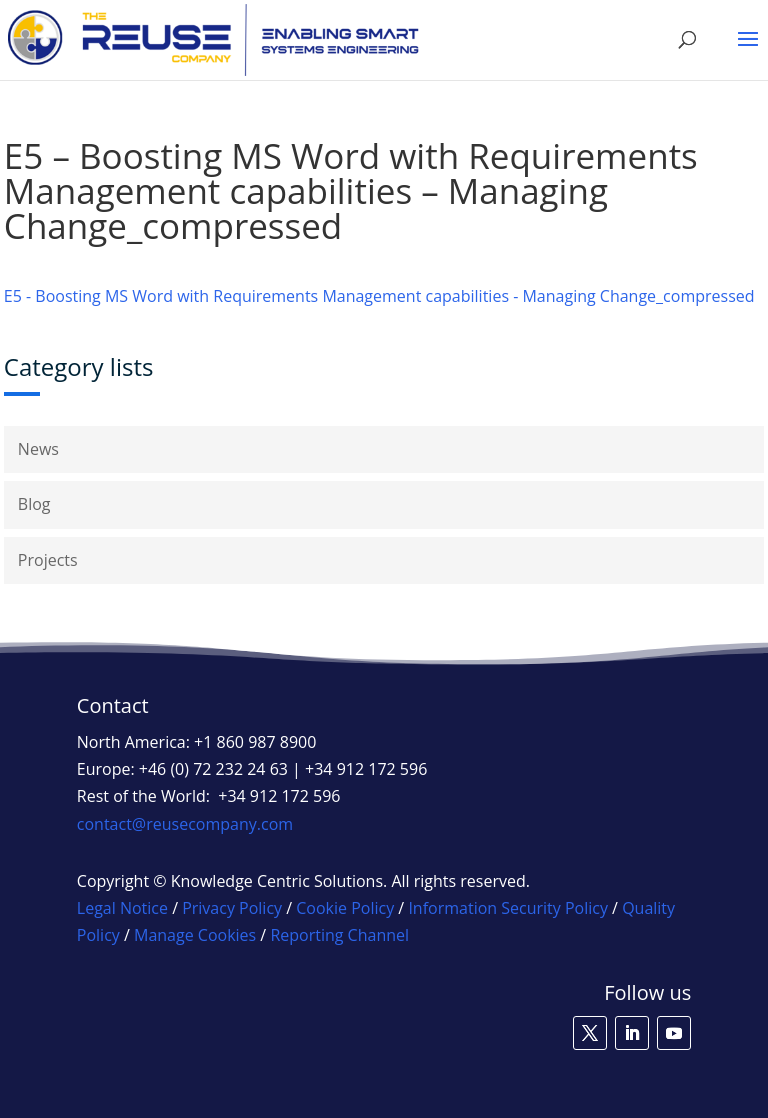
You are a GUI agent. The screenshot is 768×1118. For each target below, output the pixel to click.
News (38, 449)
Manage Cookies (195, 935)
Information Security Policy (508, 908)
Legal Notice (122, 908)
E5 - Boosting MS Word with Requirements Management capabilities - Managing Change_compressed (379, 296)
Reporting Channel (339, 935)
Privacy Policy (232, 908)
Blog (34, 504)
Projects (48, 560)
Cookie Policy (345, 908)
